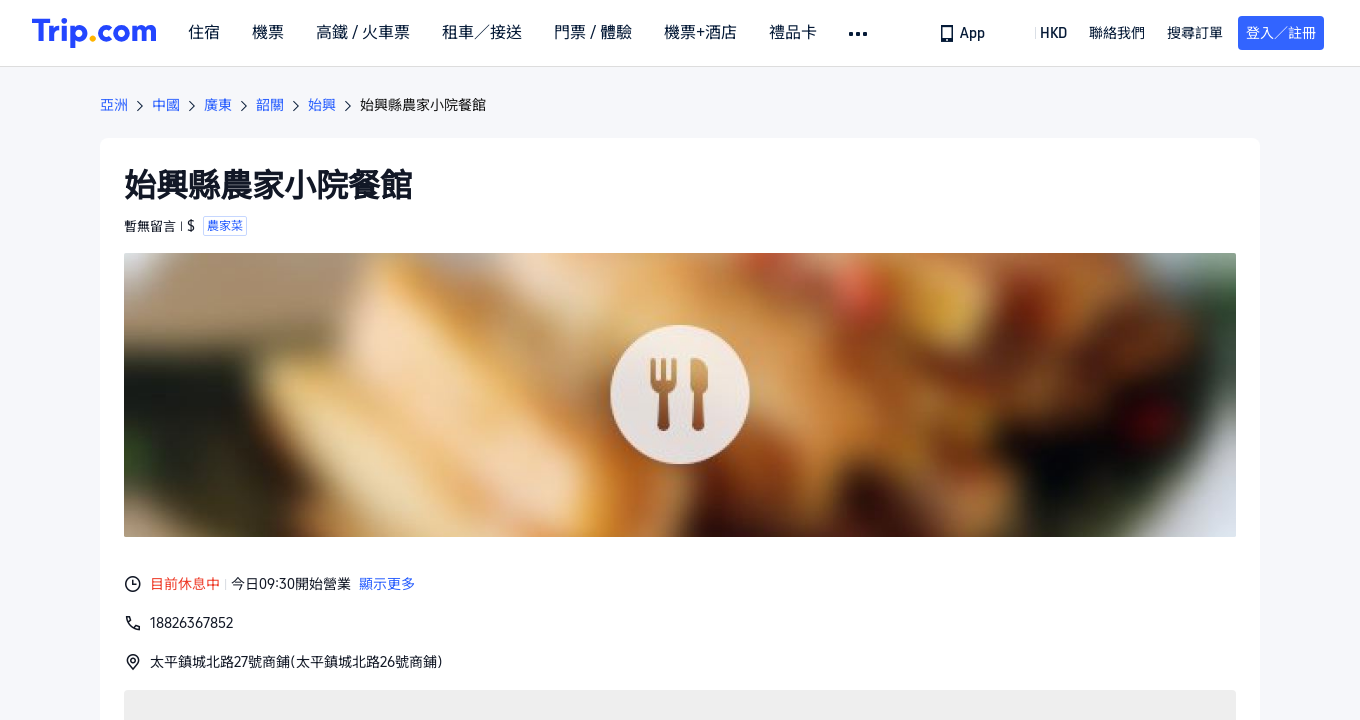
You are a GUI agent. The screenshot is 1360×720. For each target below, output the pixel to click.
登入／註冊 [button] (1281, 33)
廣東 (218, 105)
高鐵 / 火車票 (363, 33)
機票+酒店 (700, 33)
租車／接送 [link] (482, 33)
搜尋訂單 (1195, 33)
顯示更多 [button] (387, 584)
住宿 (204, 33)
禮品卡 (793, 33)
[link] (963, 33)
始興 (322, 105)
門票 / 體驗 (593, 33)
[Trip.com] (94, 33)
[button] (859, 34)
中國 (166, 105)
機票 (268, 33)
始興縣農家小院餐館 (423, 105)
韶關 (270, 105)
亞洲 (114, 105)
